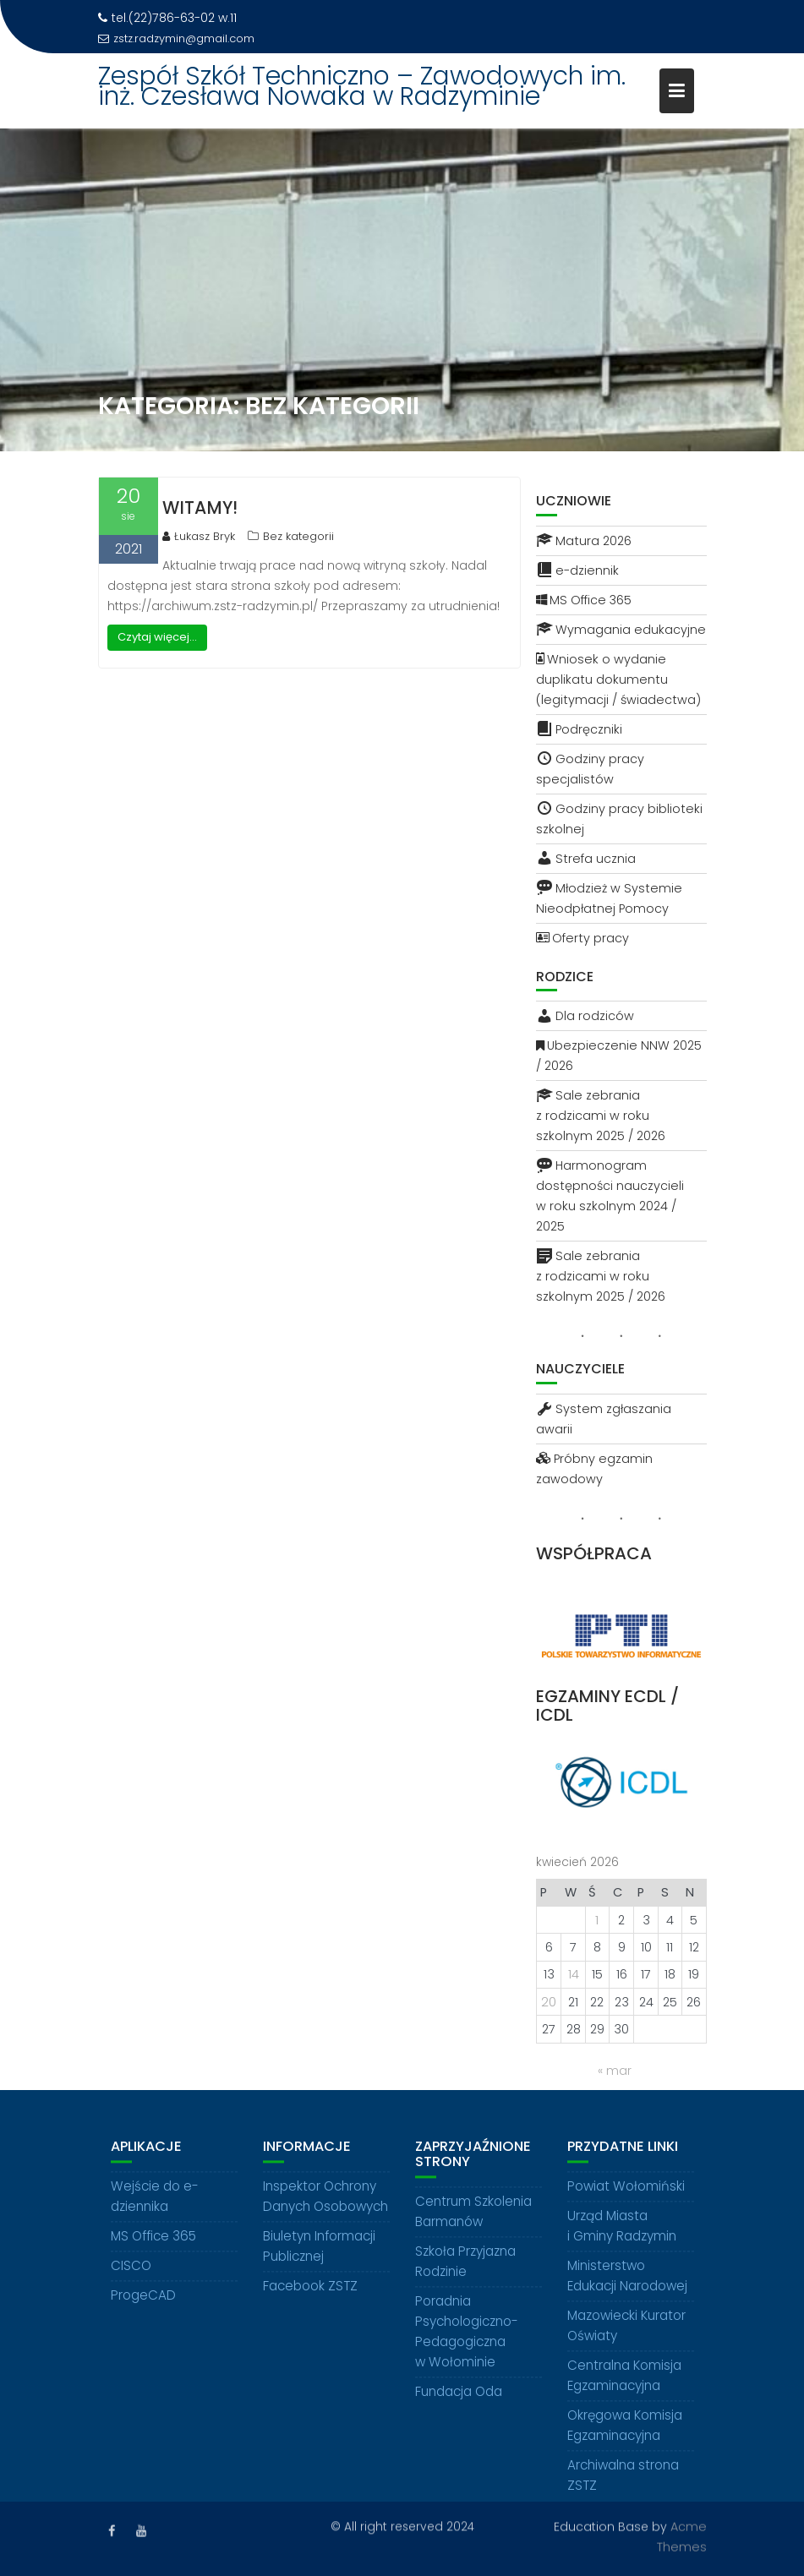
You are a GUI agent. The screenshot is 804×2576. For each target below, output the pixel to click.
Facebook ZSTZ (310, 2303)
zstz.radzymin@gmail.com (176, 38)
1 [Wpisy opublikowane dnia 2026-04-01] (597, 1920)
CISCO (131, 2283)
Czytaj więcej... (157, 637)
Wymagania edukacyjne (621, 629)
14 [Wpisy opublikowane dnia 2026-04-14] (573, 1974)
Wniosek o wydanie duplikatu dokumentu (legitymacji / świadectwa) (618, 679)
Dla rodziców (585, 1015)
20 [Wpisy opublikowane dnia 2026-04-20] (548, 2002)
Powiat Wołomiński (626, 2204)
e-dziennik (577, 570)
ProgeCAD (143, 2313)
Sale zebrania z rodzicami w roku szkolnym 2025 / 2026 (600, 1115)
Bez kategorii (298, 536)
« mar (615, 2070)
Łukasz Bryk (198, 536)
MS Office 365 (584, 600)
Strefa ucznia (586, 858)
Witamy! (200, 508)
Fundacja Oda (458, 2409)
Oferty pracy (582, 938)
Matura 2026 (584, 540)
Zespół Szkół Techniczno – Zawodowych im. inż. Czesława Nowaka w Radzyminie (362, 86)
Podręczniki (579, 729)
